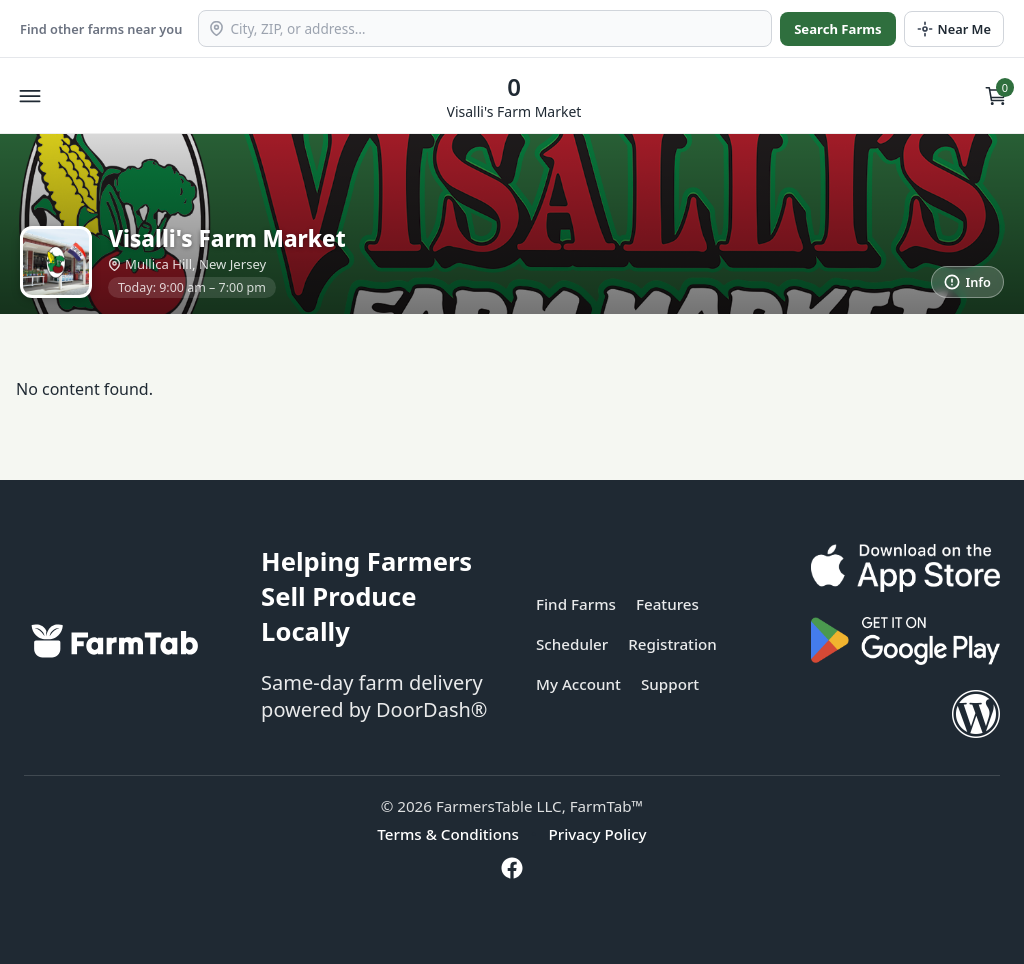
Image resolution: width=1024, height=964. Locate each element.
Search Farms (837, 29)
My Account (578, 684)
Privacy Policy (598, 834)
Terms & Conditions (448, 834)
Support (670, 684)
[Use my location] (954, 29)
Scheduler (572, 644)
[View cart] (996, 96)
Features (667, 604)
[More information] (967, 282)
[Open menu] (30, 96)
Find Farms (576, 604)
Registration (672, 644)
